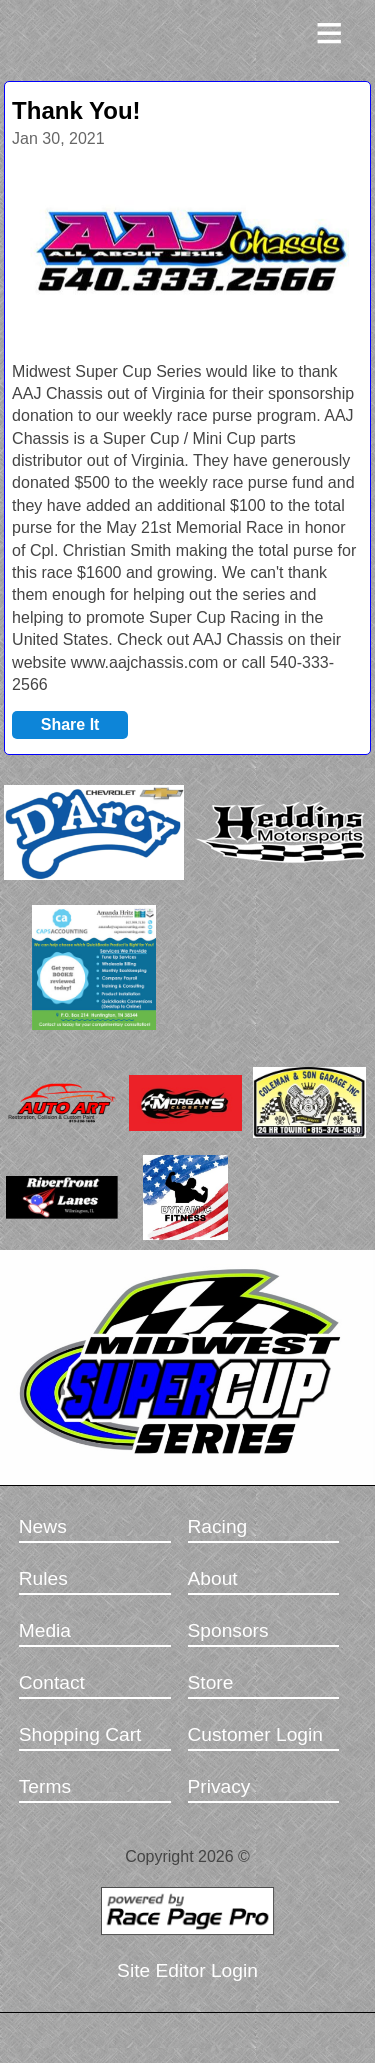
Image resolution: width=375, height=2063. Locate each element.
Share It (70, 724)
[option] (187, 254)
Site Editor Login (187, 1970)
